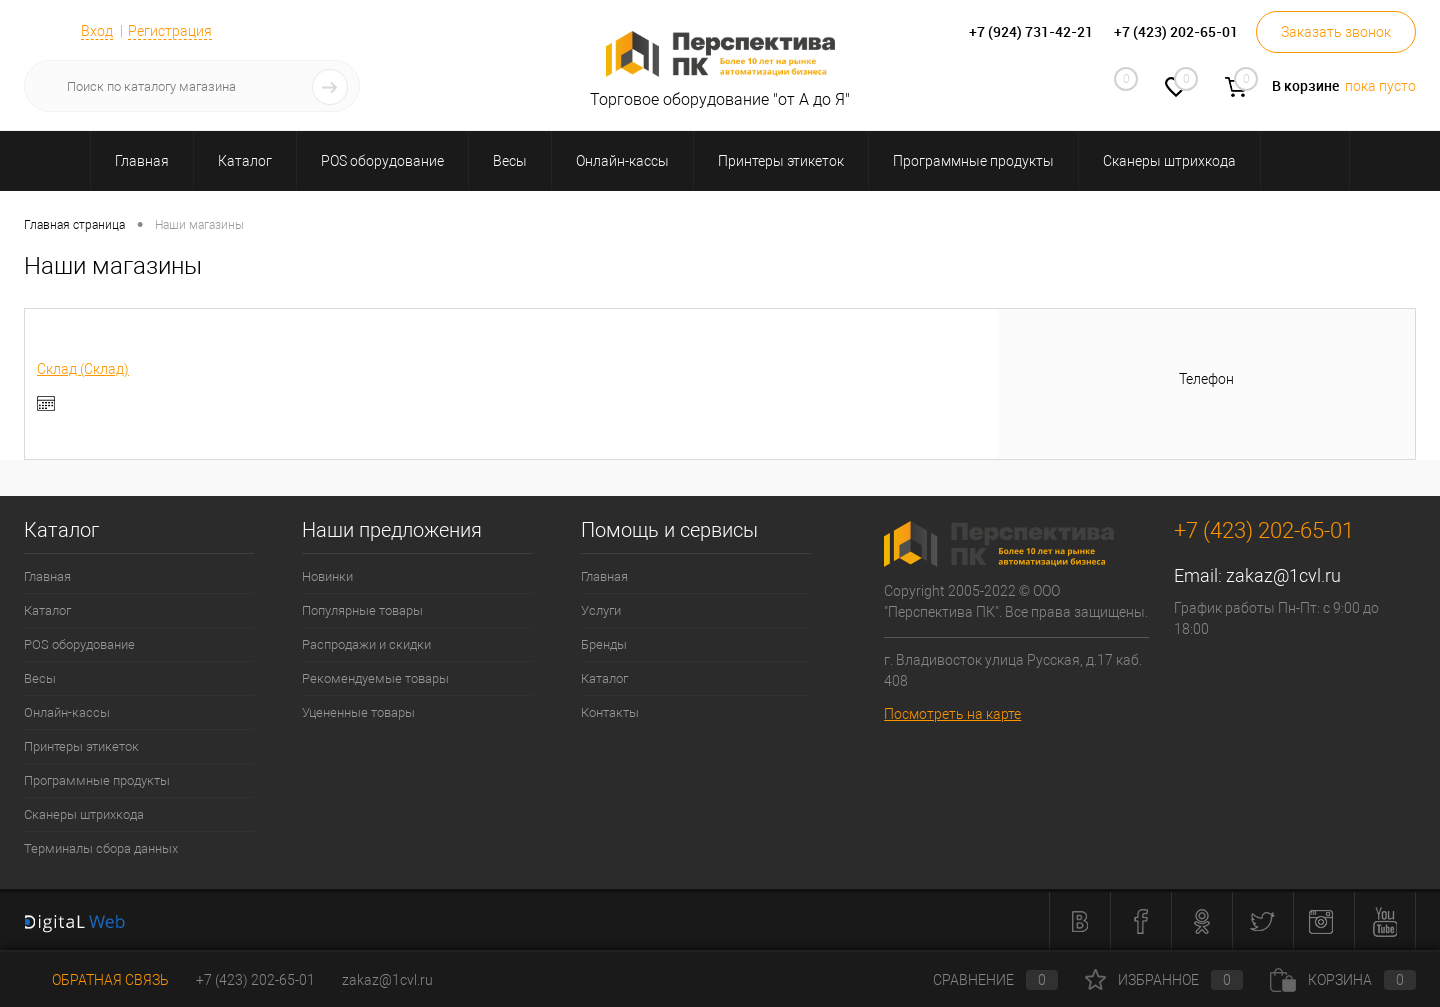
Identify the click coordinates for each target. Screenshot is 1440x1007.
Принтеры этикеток (81, 746)
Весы (40, 678)
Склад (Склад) (83, 369)
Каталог (47, 610)
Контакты (610, 712)
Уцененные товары (358, 712)
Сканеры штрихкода (84, 814)
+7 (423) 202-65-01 (255, 980)
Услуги (601, 610)
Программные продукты (97, 780)
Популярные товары (362, 610)
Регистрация (170, 31)
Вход (97, 31)
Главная (47, 576)
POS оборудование (79, 644)
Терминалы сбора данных (101, 848)
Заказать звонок (1336, 32)
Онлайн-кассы (67, 712)
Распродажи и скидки (366, 644)
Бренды (604, 644)
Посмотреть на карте (952, 714)
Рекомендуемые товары (375, 678)
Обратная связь (96, 980)
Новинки (327, 576)
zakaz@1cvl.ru (1283, 575)
